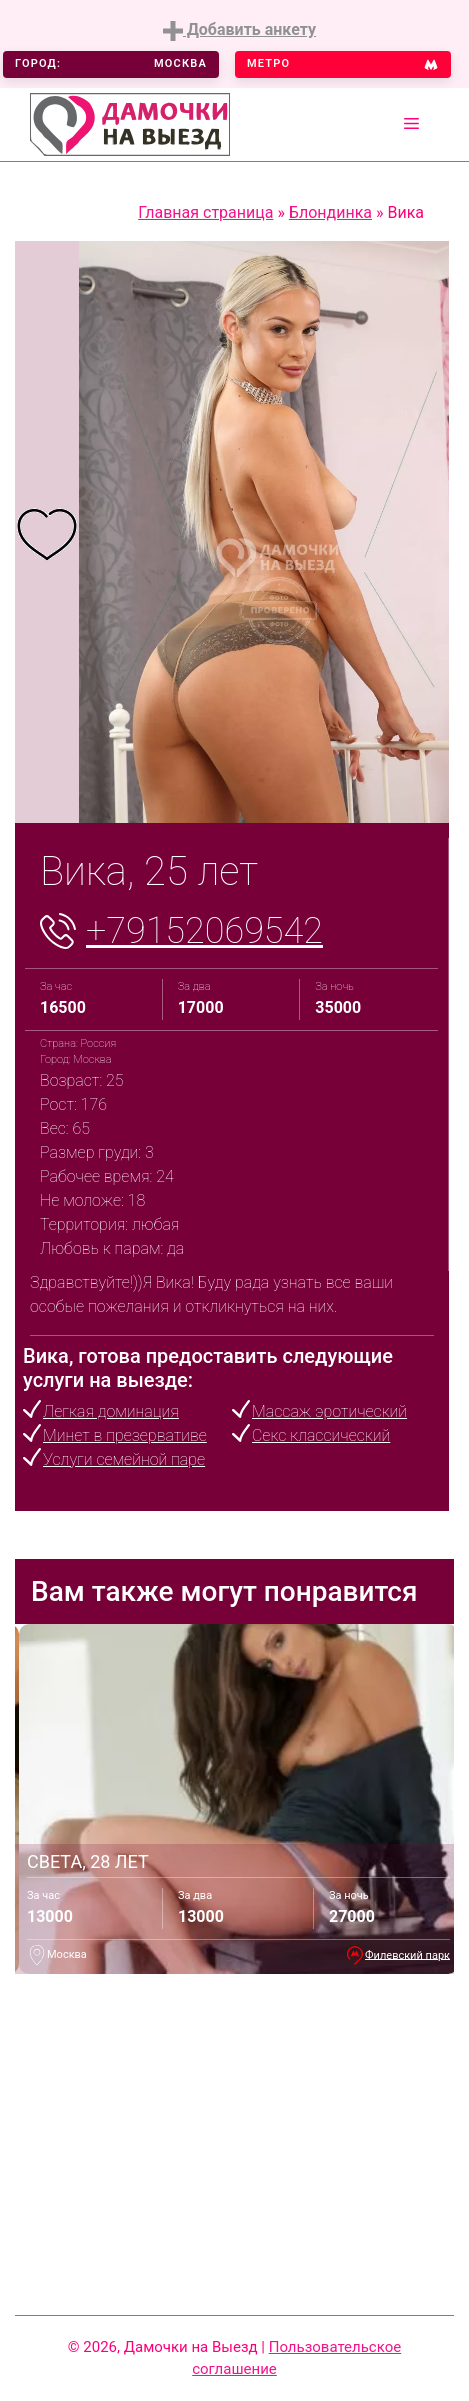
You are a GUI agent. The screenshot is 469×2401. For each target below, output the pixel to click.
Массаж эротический (329, 1411)
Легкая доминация (111, 1411)
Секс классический (321, 1435)
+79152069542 (204, 931)
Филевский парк (407, 1954)
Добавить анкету (239, 30)
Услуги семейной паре (124, 1459)
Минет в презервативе (125, 1435)
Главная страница (205, 212)
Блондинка (330, 212)
